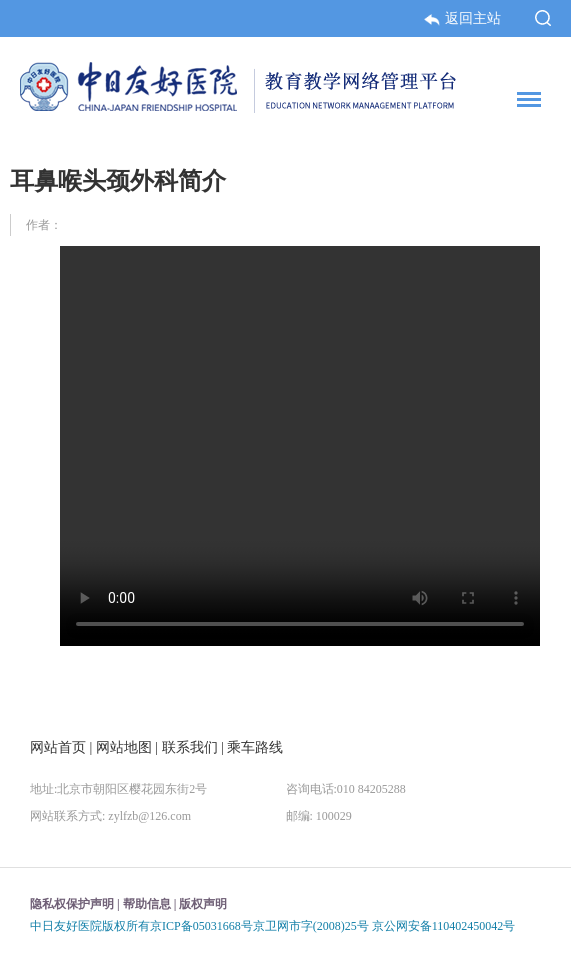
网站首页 (58, 747)
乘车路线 (255, 747)
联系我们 (190, 747)
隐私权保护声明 (72, 904)
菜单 (524, 103)
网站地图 (124, 747)
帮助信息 (147, 904)
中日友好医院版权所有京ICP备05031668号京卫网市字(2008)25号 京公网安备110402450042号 (272, 926)
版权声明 (203, 904)
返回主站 (464, 18)
